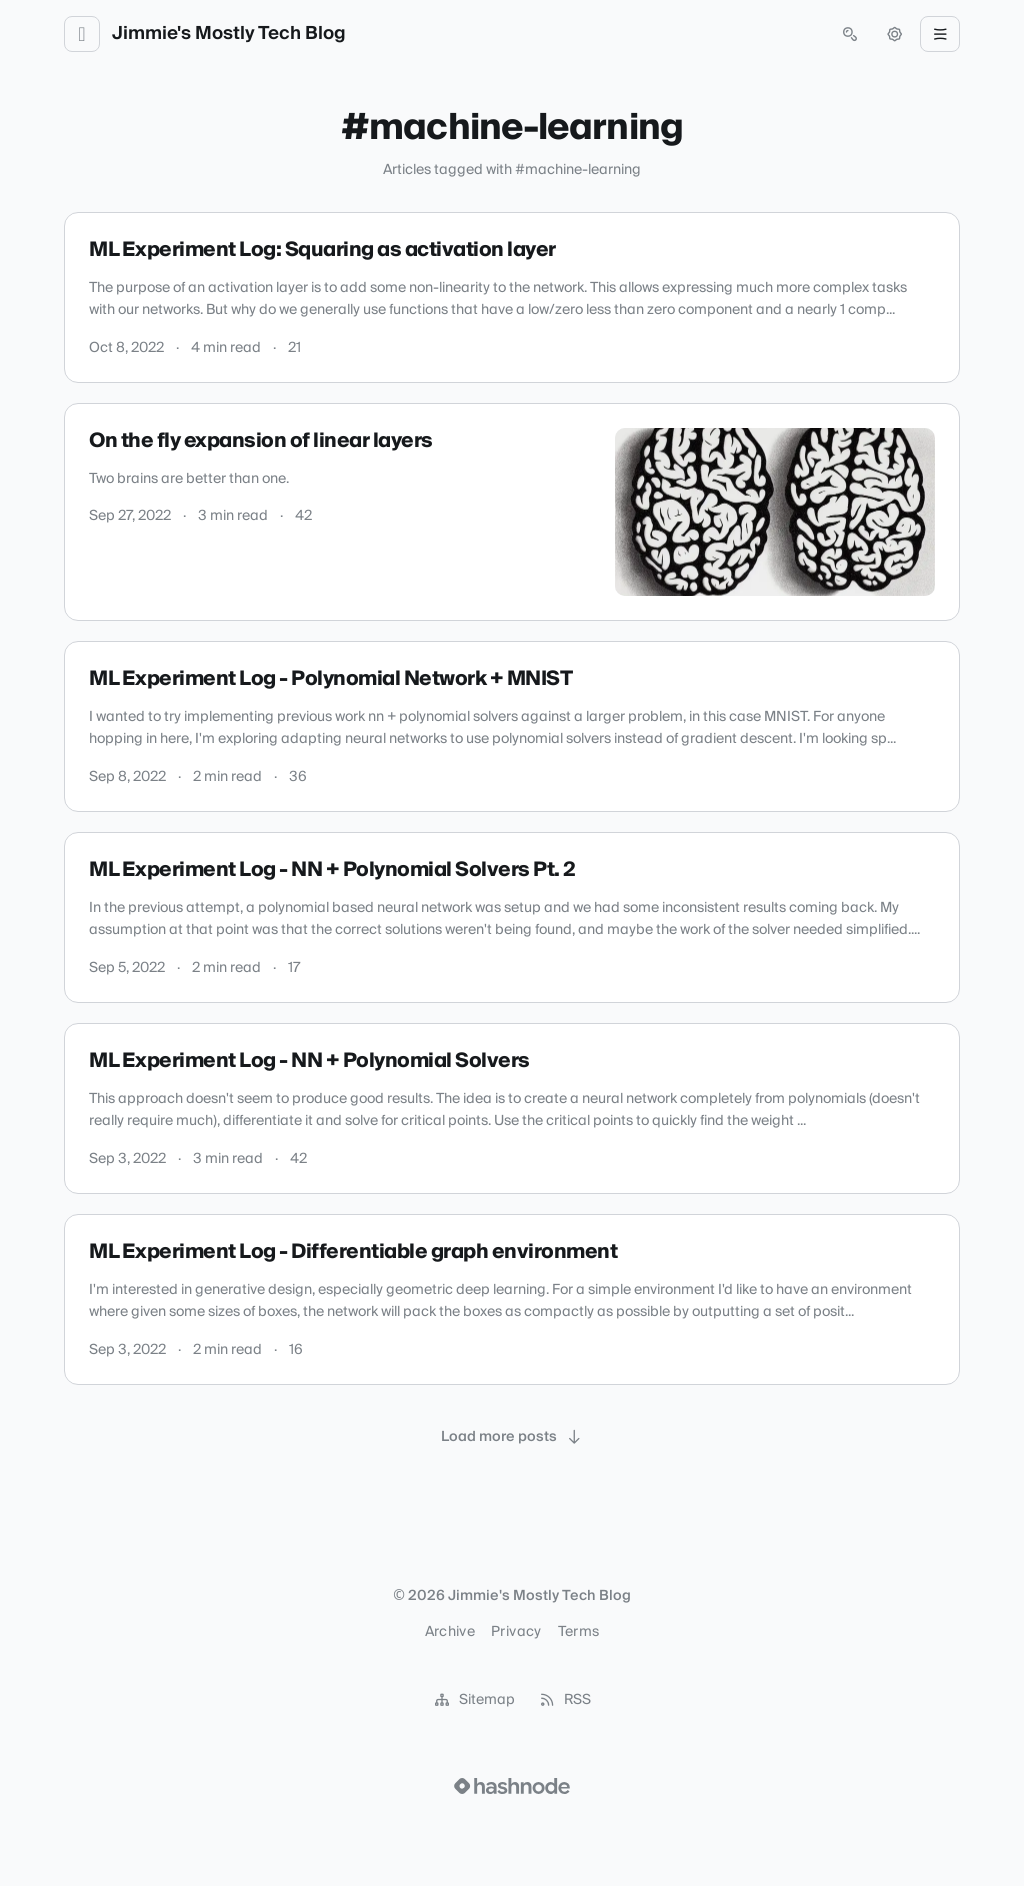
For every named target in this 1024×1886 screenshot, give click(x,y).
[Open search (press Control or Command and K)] (850, 34)
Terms (579, 1632)
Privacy (516, 1632)
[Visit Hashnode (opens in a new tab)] (512, 1786)
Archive (450, 1632)
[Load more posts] (512, 1437)
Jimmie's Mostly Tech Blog (229, 34)
